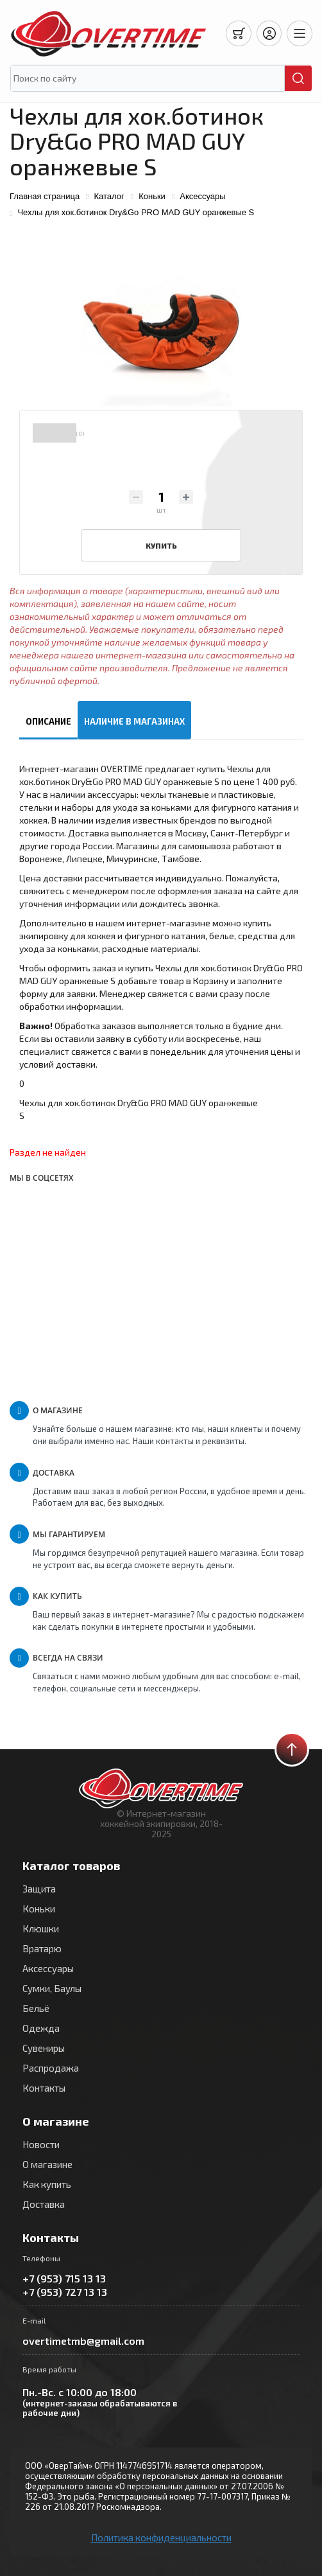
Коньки (38, 1908)
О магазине (47, 2164)
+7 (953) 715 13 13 (64, 2278)
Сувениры (43, 2048)
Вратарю (42, 1948)
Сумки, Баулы (51, 1988)
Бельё (35, 2008)
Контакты (43, 2088)
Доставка (43, 2204)
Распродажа (50, 2068)
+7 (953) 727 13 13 (64, 2291)
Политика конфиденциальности (161, 2537)
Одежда (41, 2028)
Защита (39, 1888)
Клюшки (40, 1928)
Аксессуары (48, 1968)
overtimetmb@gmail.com (83, 2340)
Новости (41, 2144)
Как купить (46, 2184)
